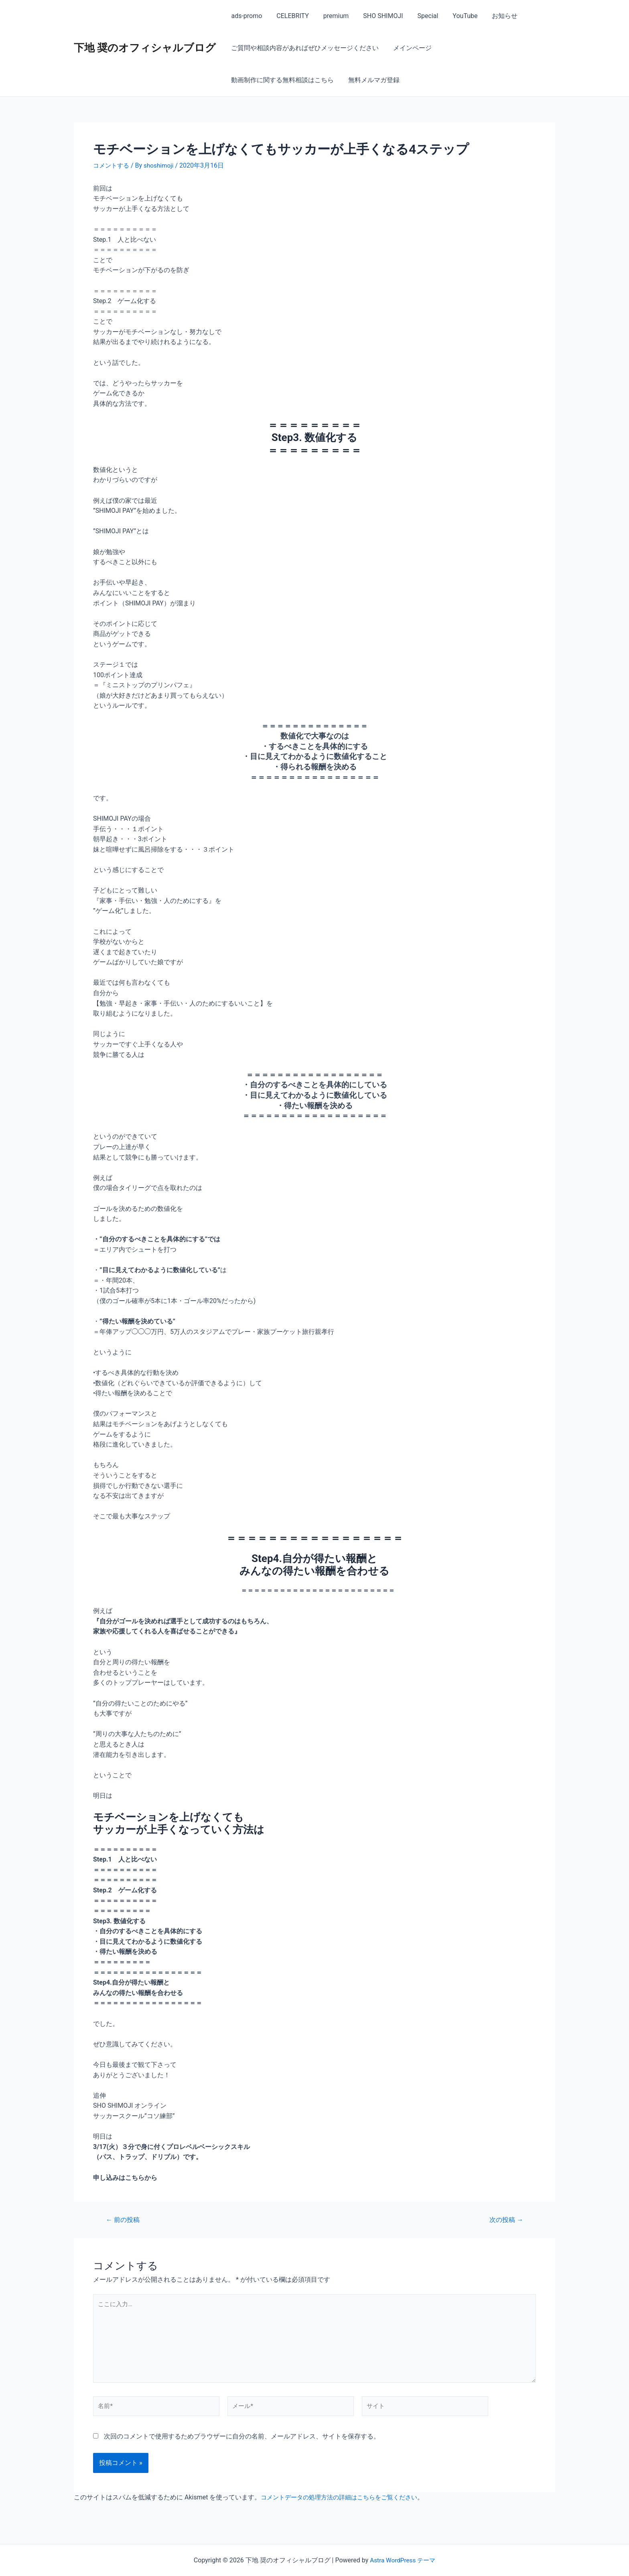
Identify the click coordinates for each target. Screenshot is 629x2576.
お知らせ (494, 16)
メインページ (410, 48)
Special (420, 16)
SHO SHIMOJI (377, 16)
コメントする (112, 165)
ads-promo (245, 16)
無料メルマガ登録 (256, 80)
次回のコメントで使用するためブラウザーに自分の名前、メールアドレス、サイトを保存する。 (242, 2441)
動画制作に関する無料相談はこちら (493, 48)
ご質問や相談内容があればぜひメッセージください (304, 48)
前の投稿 (124, 2219)
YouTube (456, 16)
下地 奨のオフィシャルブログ (145, 48)
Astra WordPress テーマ (402, 2560)
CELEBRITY (290, 16)
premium (332, 16)
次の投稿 (505, 2219)
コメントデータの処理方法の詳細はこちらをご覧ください (344, 2502)
